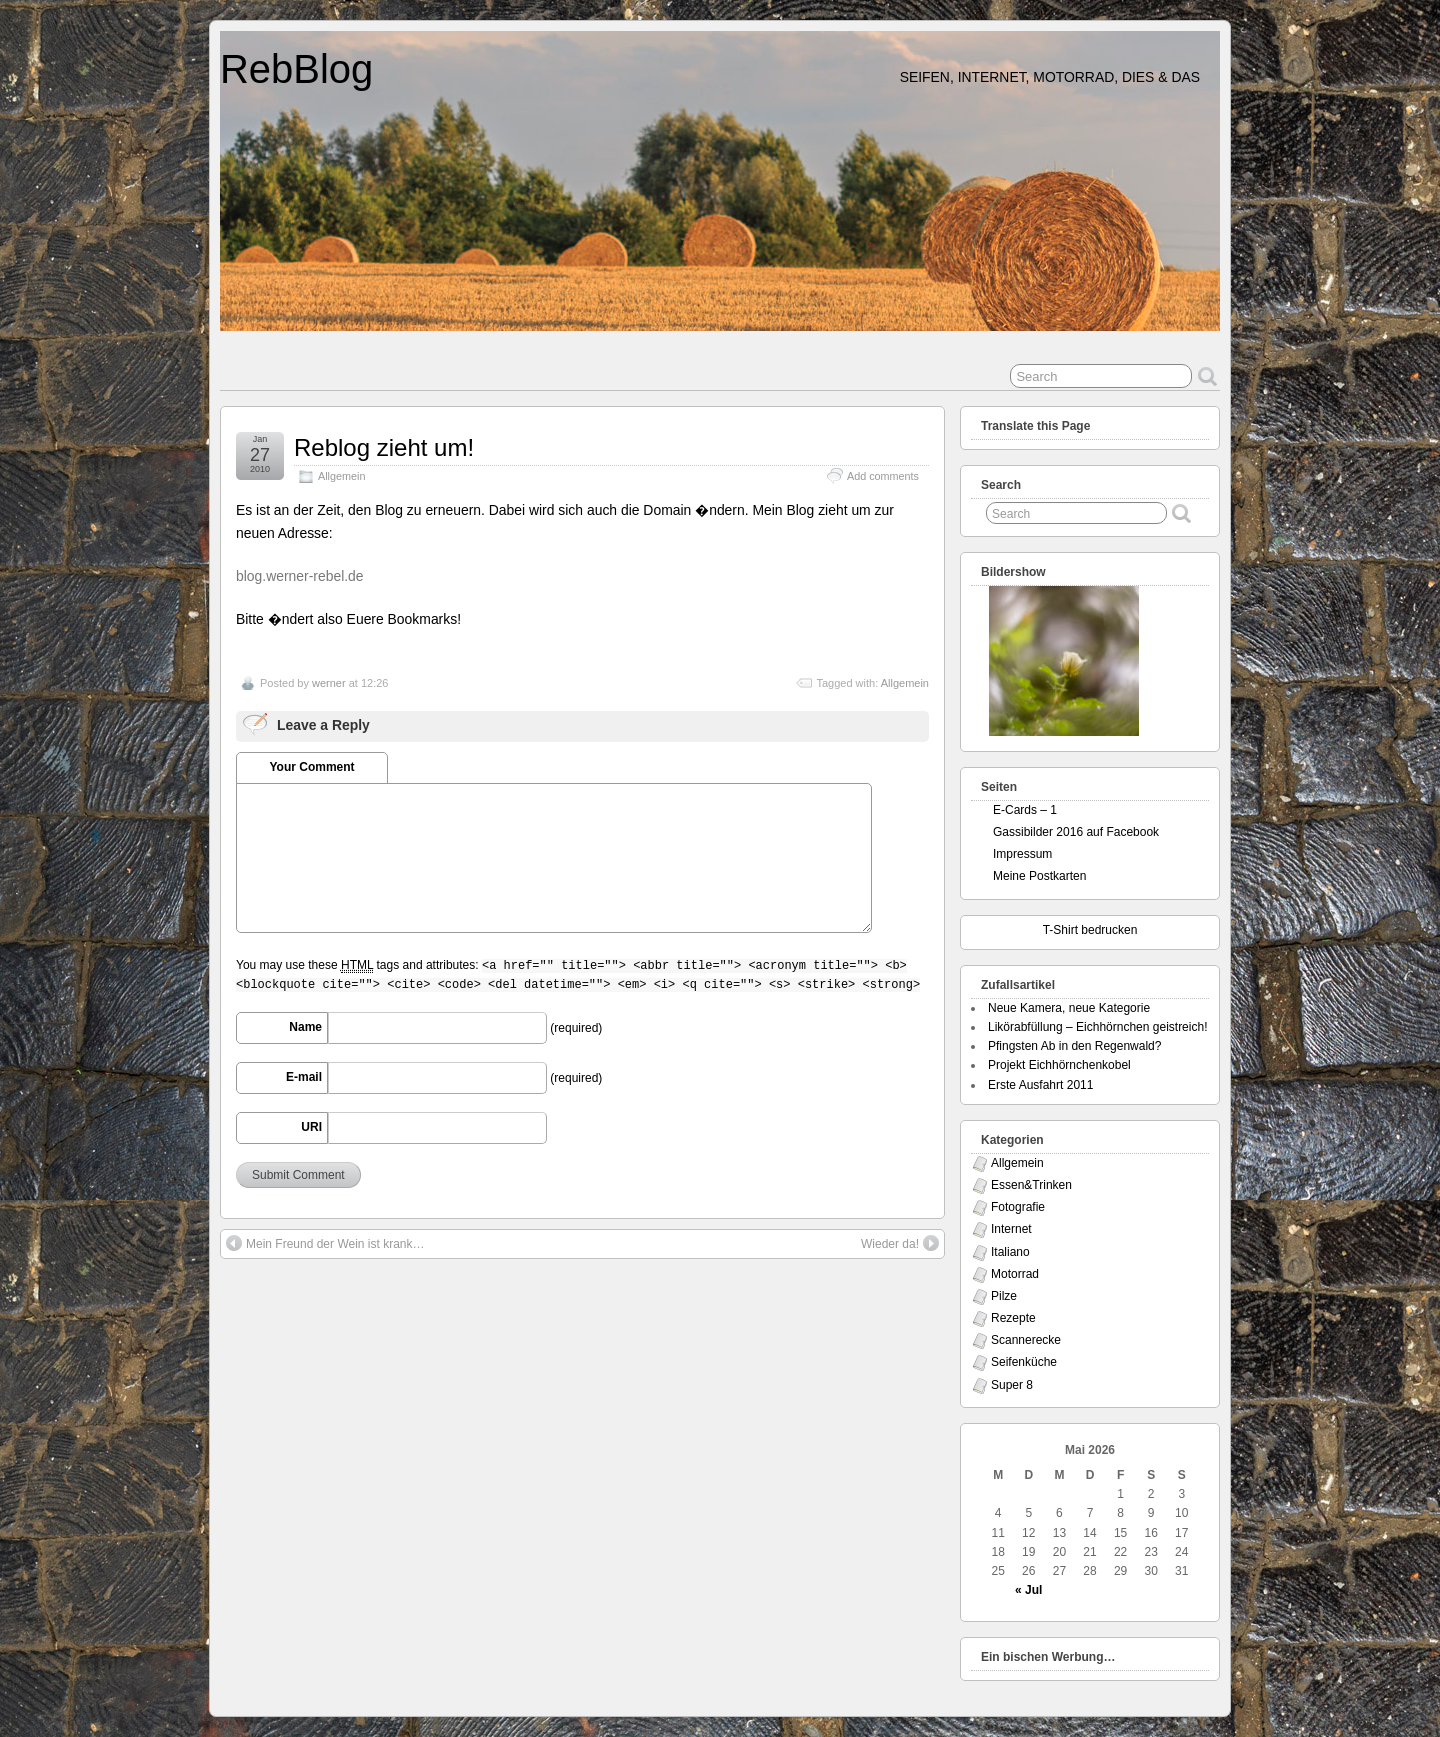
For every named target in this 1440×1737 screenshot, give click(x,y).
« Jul (1028, 1590)
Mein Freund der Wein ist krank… (325, 1243)
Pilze (1004, 1296)
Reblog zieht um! (384, 447)
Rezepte (1013, 1318)
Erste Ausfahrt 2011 (1040, 1085)
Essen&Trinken (1031, 1185)
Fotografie (1018, 1207)
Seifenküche (1024, 1362)
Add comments (883, 476)
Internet (1011, 1229)
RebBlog (296, 69)
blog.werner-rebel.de (300, 576)
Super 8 (1012, 1385)
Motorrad (1015, 1274)
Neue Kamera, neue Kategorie (1069, 1008)
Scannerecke (1026, 1340)
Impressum (1022, 854)
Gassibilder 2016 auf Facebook (1076, 832)
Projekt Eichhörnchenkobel (1059, 1065)
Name (305, 1027)
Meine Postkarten (1039, 876)
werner (329, 683)
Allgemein (341, 476)
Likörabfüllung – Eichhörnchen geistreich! (1097, 1027)
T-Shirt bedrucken (1090, 930)
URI (311, 1127)
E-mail (304, 1077)
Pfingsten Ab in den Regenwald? (1074, 1046)
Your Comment (311, 767)
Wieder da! (900, 1243)
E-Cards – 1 (1025, 810)
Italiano (1010, 1252)
